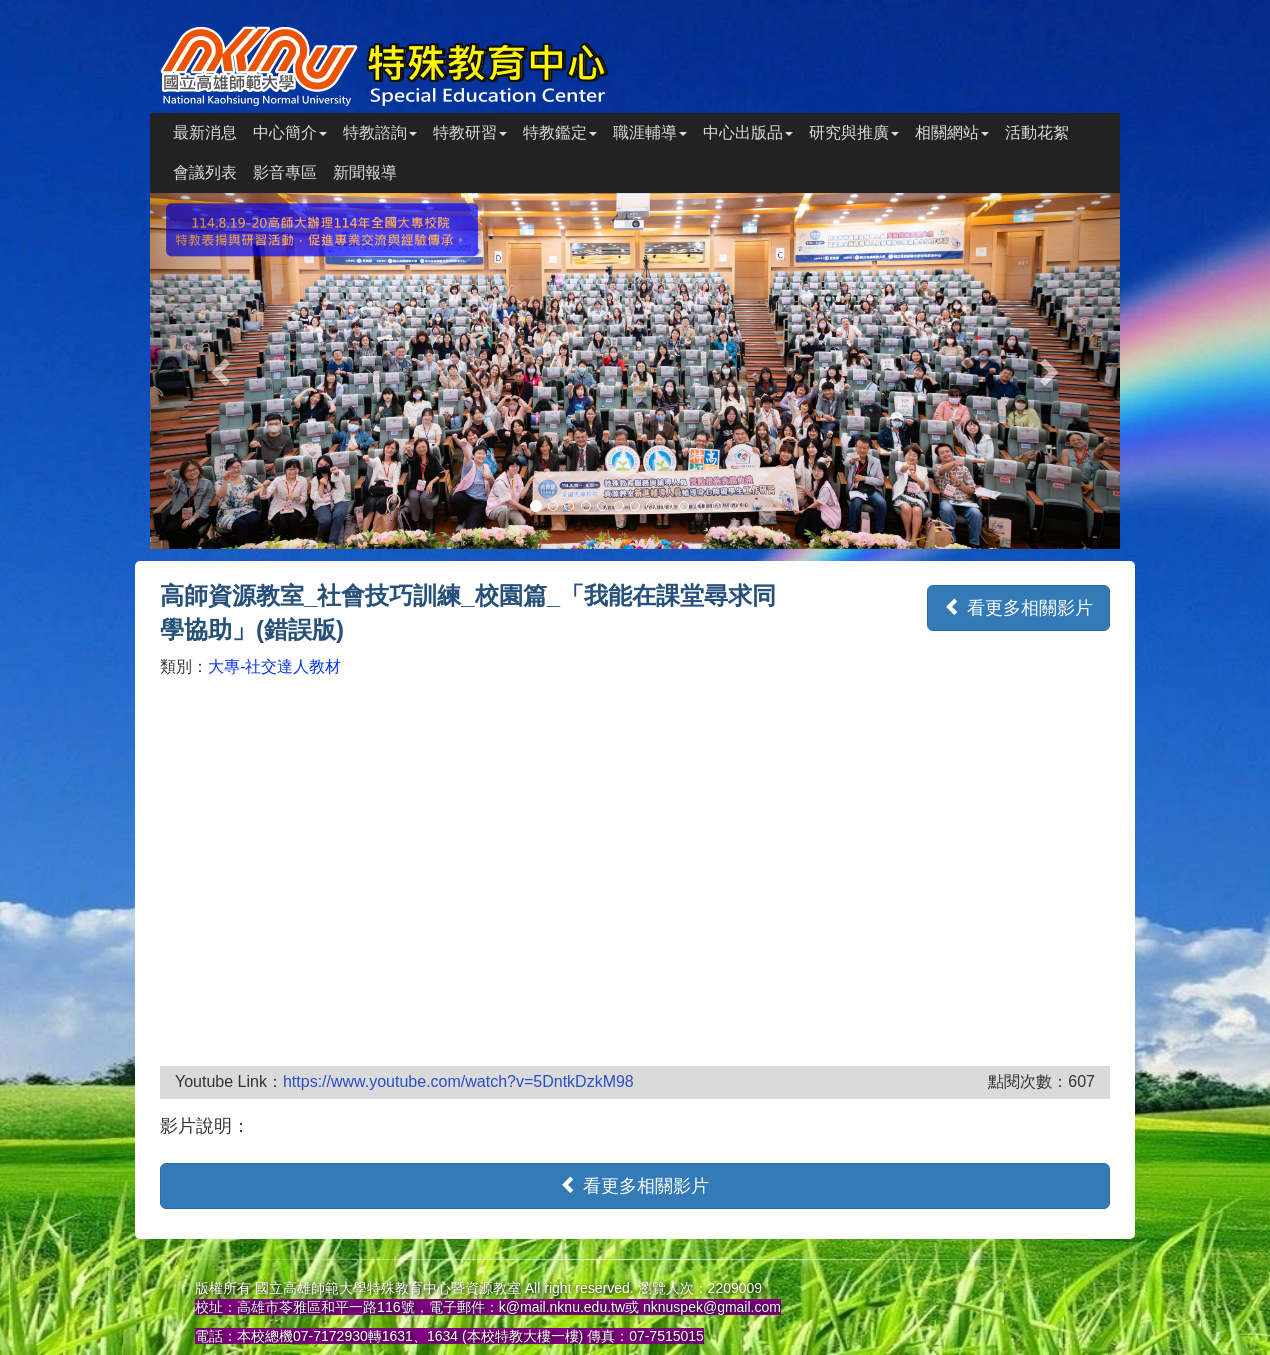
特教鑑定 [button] (560, 132)
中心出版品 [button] (748, 132)
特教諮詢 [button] (380, 132)
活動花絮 (1037, 132)
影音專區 (285, 172)
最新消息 (205, 132)
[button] (223, 371)
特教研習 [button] (470, 132)
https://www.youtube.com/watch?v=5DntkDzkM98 (458, 1081)
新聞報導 (365, 172)
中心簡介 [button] (290, 132)
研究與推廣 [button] (854, 132)
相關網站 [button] (952, 132)
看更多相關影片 (1018, 607)
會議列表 (205, 172)
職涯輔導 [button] (650, 132)
